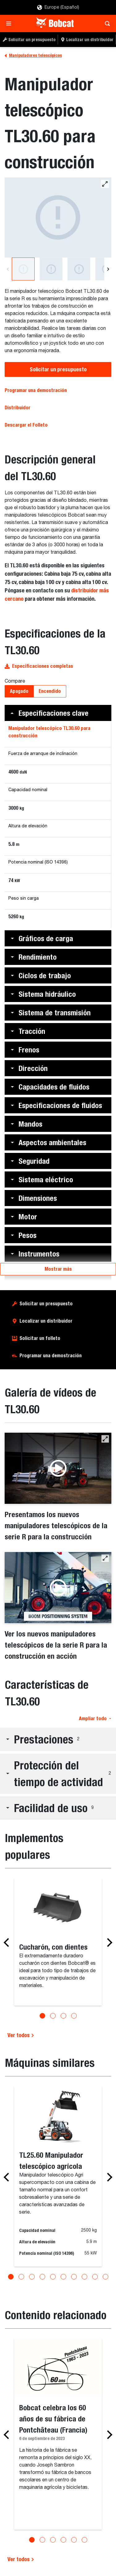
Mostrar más (58, 1269)
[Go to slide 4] (74, 2016)
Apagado (19, 691)
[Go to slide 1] (42, 2016)
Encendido (50, 691)
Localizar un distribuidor (45, 1321)
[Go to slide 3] (63, 2016)
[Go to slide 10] (105, 2277)
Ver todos (20, 2035)
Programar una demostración (36, 390)
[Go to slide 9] (95, 2277)
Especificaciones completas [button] (39, 666)
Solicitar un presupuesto (58, 369)
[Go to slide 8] (84, 2277)
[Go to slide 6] (63, 2277)
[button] (58, 713)
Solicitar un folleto (39, 1338)
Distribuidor (17, 408)
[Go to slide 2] (53, 2016)
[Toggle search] (105, 23)
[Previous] (8, 269)
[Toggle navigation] (10, 23)
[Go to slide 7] (74, 2277)
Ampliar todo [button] (95, 1718)
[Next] (108, 269)
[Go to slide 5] (53, 2277)
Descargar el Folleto (26, 425)
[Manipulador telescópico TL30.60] (58, 217)
